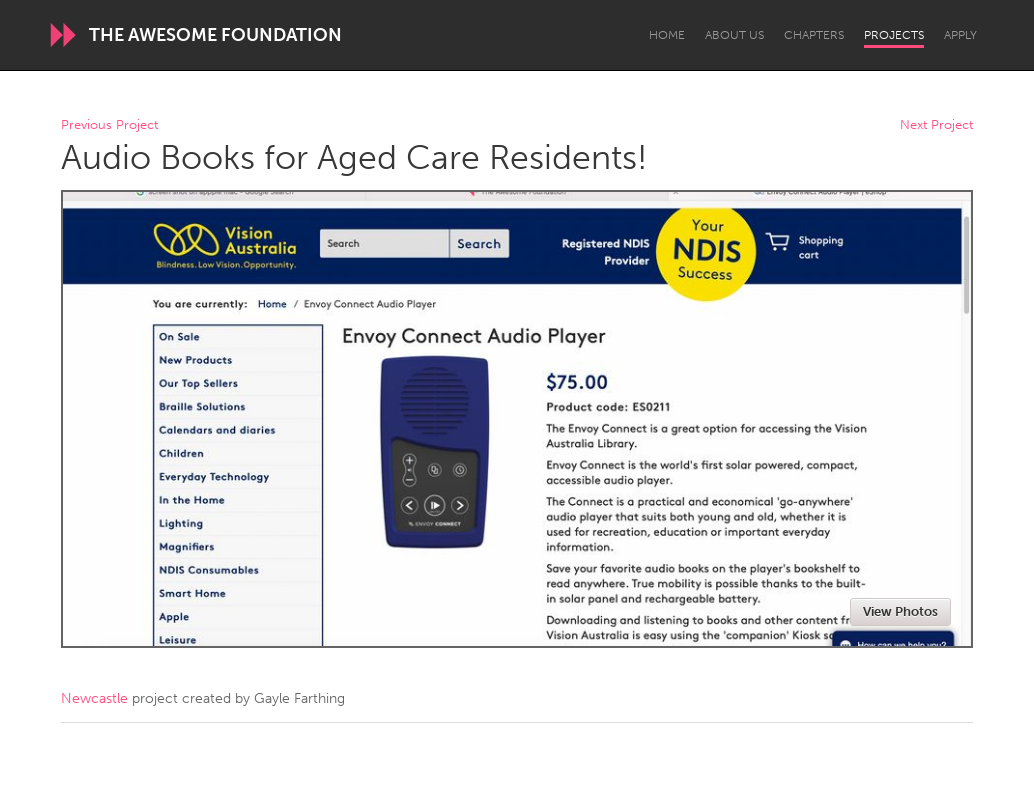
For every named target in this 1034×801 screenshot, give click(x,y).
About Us (734, 35)
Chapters (814, 35)
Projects (894, 35)
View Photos (900, 611)
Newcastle (94, 698)
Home (667, 35)
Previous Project (109, 125)
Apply (960, 35)
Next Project (936, 125)
